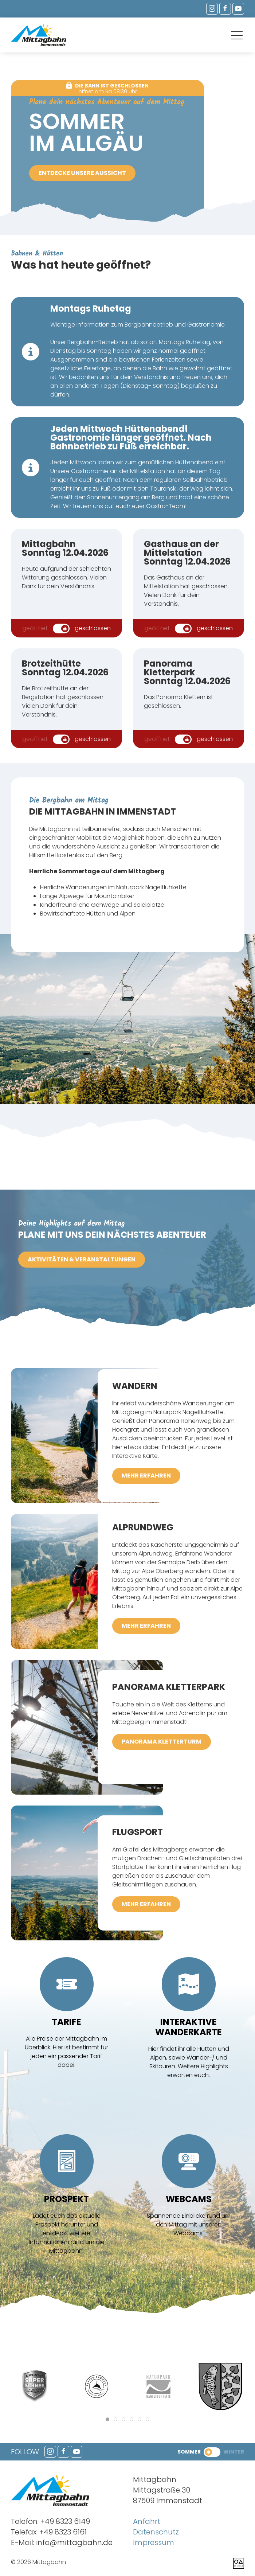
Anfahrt (146, 2521)
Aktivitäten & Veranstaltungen (82, 1259)
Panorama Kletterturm (161, 1741)
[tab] (107, 2419)
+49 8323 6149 (65, 2521)
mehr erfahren (146, 1475)
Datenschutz (156, 2532)
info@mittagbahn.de (74, 2542)
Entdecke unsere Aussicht (82, 173)
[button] (237, 35)
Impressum (153, 2542)
